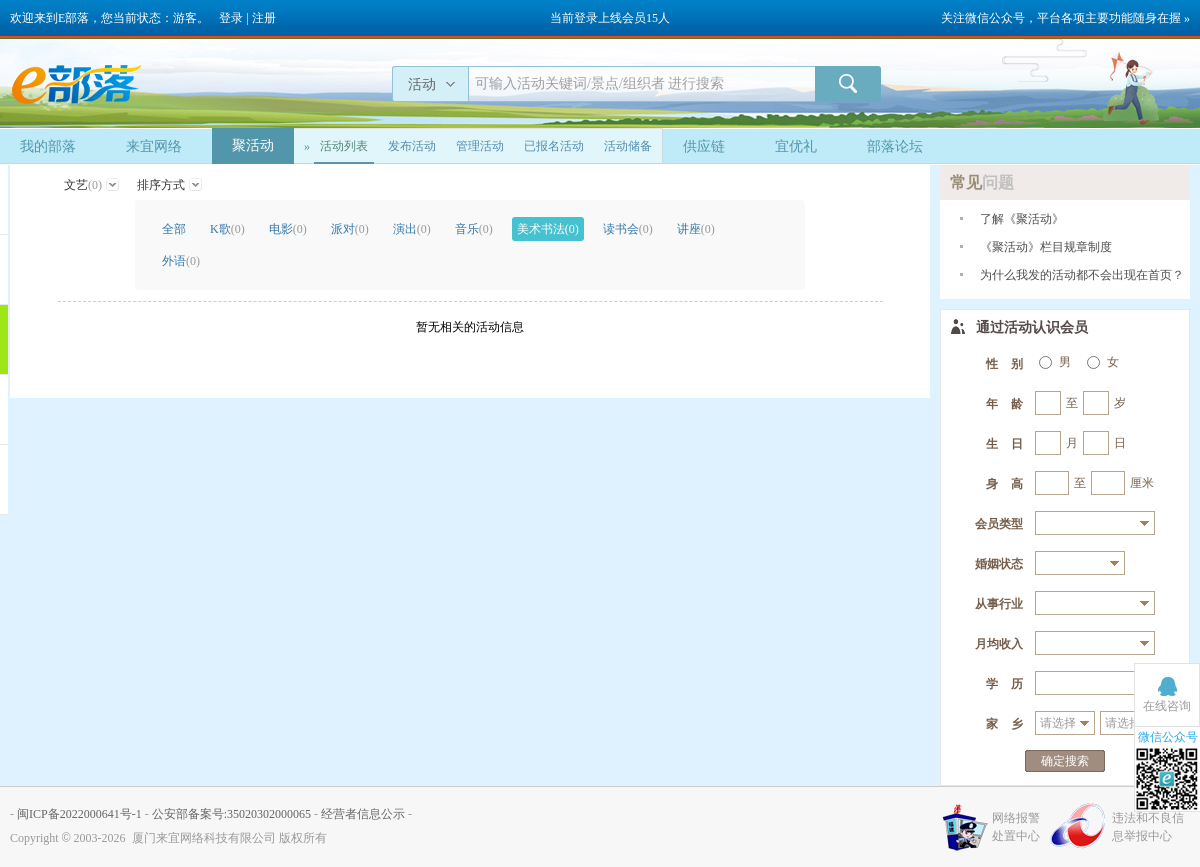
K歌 (227, 229)
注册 (264, 18)
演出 (412, 229)
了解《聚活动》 (1022, 219)
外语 (181, 261)
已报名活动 (554, 146)
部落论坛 (895, 146)
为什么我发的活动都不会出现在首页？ (1082, 275)
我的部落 (48, 146)
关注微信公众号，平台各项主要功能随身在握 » (1065, 18)
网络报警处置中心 (1016, 827)
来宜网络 (154, 146)
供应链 (704, 146)
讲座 (696, 229)
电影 (288, 229)
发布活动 (412, 146)
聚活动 (253, 145)
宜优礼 (796, 146)
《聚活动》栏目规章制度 (1046, 247)
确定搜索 (1065, 761)
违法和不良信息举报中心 (1148, 827)
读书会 (628, 229)
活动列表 (344, 146)
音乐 (474, 229)
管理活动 (480, 146)
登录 (231, 18)
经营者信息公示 (363, 814)
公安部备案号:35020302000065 (231, 814)
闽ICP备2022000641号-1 (79, 814)
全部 (174, 229)
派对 (350, 229)
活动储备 (628, 146)
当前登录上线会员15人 (610, 18)
